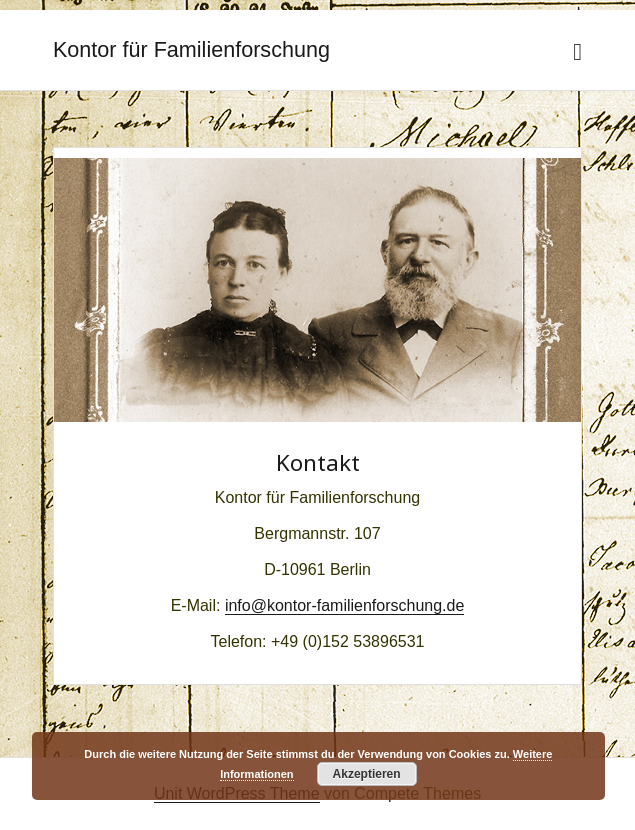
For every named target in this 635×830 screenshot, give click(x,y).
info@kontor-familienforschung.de (344, 605)
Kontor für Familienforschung (191, 49)
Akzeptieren (367, 774)
